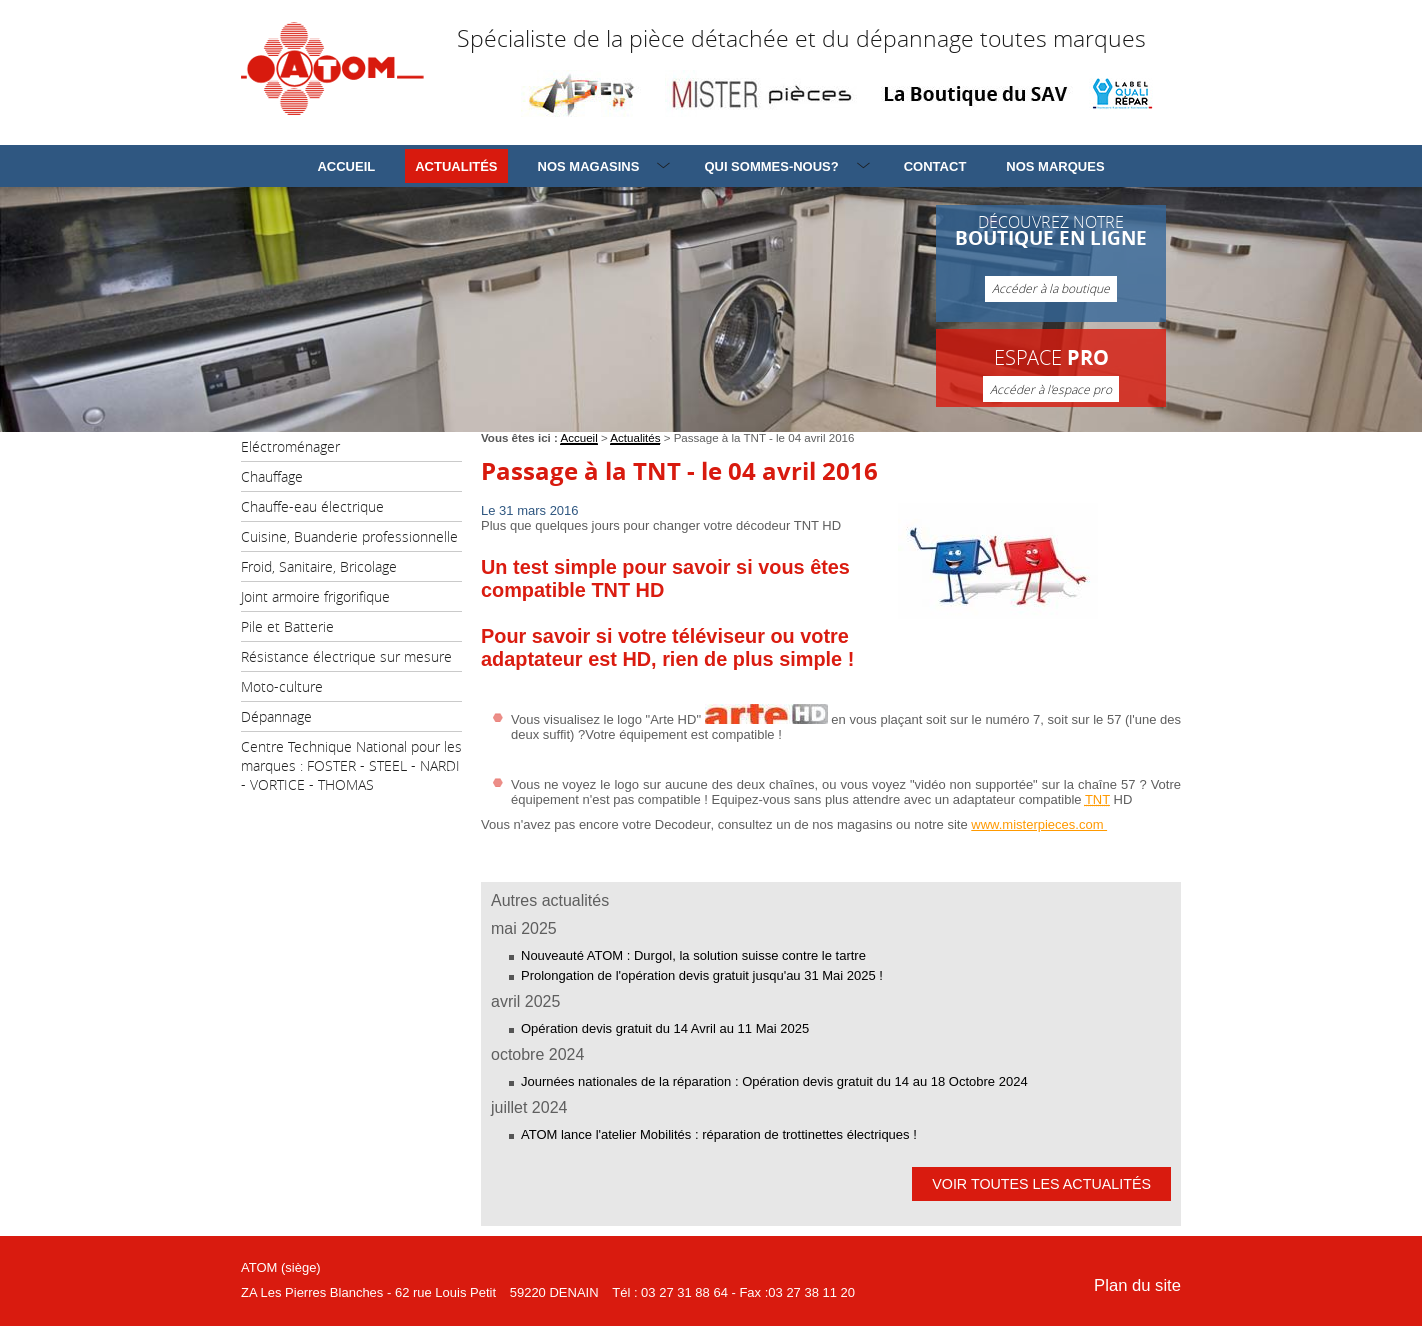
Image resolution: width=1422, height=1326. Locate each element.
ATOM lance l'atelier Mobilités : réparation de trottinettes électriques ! (719, 1134)
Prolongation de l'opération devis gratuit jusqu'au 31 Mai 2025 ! (702, 975)
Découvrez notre (1051, 257)
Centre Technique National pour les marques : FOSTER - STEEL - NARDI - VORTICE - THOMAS (351, 765)
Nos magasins (589, 166)
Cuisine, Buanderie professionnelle (349, 536)
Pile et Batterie (287, 626)
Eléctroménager (290, 446)
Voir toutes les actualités (1041, 1184)
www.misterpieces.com (1039, 824)
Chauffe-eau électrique (312, 506)
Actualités (456, 166)
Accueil (346, 166)
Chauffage (272, 476)
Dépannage (276, 716)
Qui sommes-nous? (771, 166)
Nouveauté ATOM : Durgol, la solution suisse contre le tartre (693, 955)
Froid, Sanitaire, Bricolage (319, 566)
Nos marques (1055, 166)
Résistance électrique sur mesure (346, 656)
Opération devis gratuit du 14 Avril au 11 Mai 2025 (665, 1028)
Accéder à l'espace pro (1051, 389)
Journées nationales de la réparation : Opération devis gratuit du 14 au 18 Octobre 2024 (774, 1081)
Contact (935, 166)
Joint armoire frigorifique (315, 596)
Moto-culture (282, 686)
